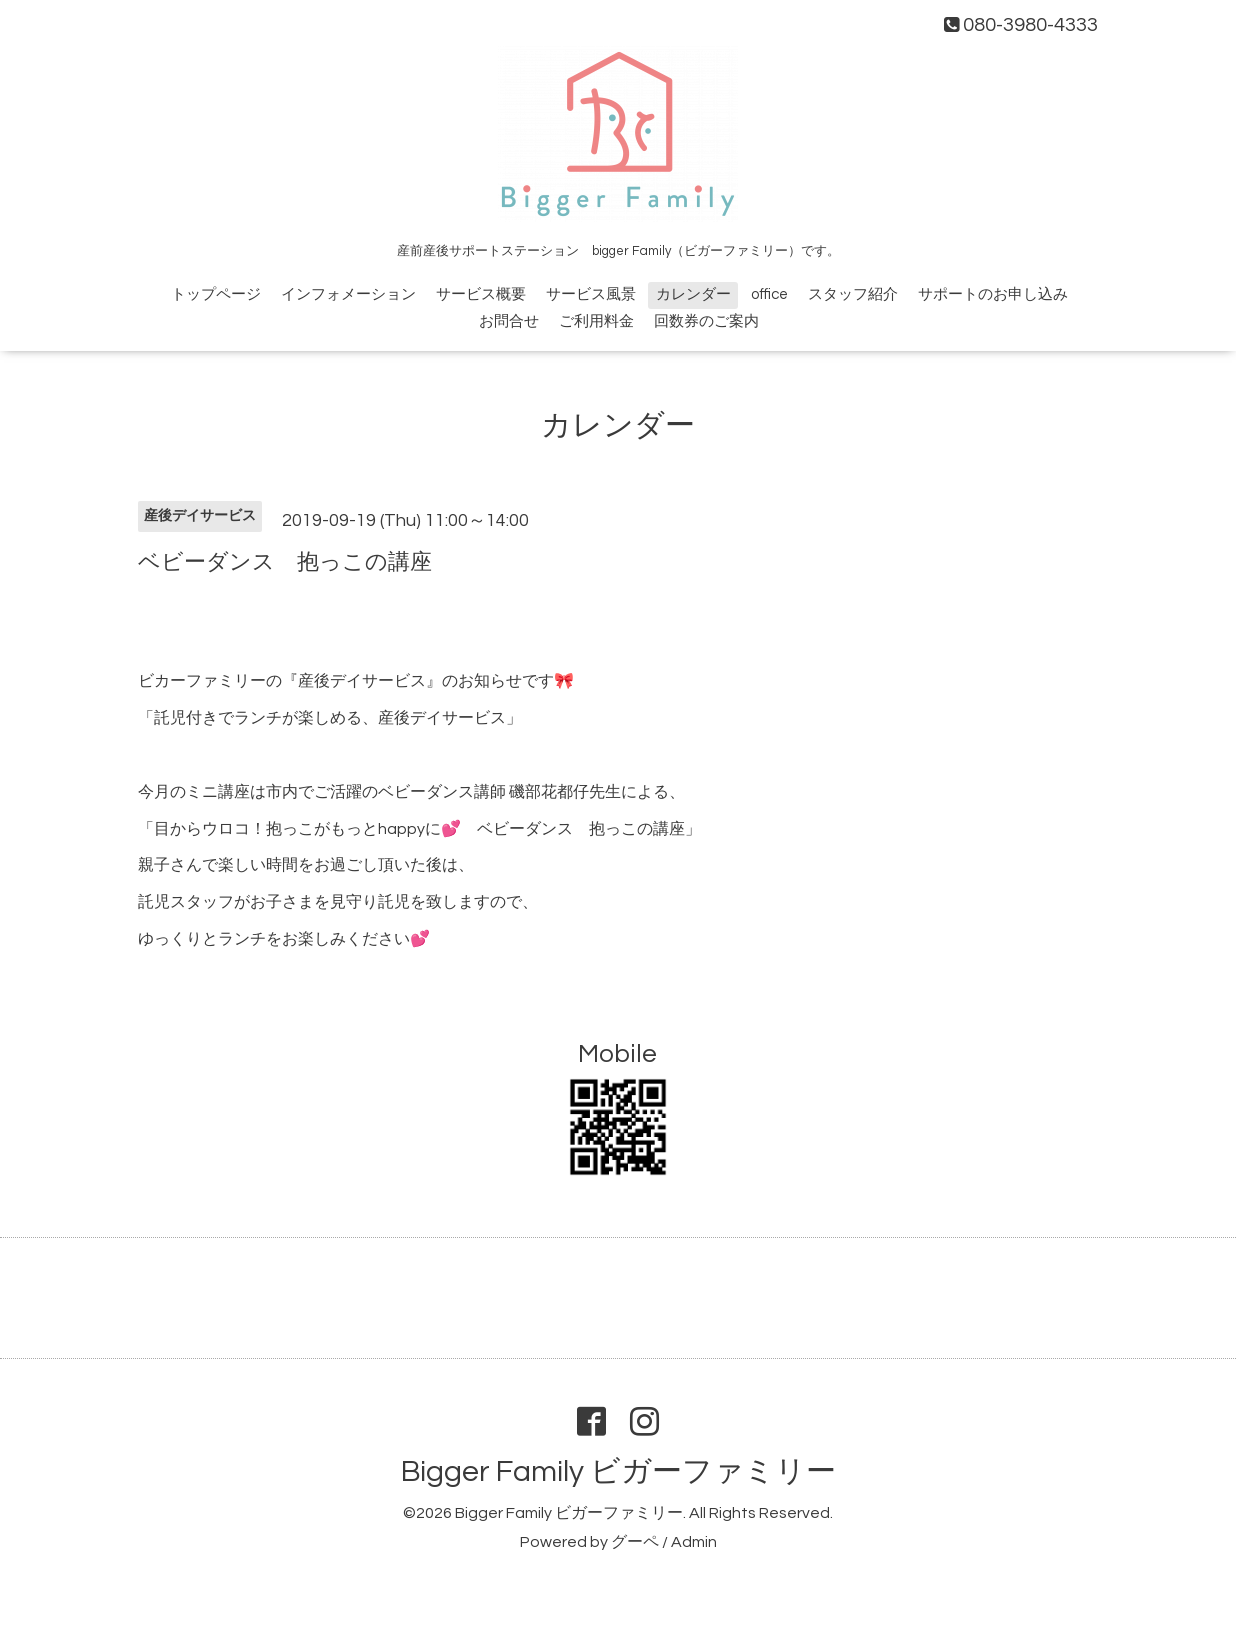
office (769, 294)
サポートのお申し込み (993, 294)
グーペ (635, 1542)
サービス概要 (481, 294)
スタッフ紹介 (853, 294)
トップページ (216, 294)
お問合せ (509, 321)
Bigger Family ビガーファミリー (618, 1471)
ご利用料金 (596, 321)
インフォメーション (348, 294)
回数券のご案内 (706, 321)
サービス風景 (591, 294)
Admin (694, 1542)
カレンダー (693, 294)
